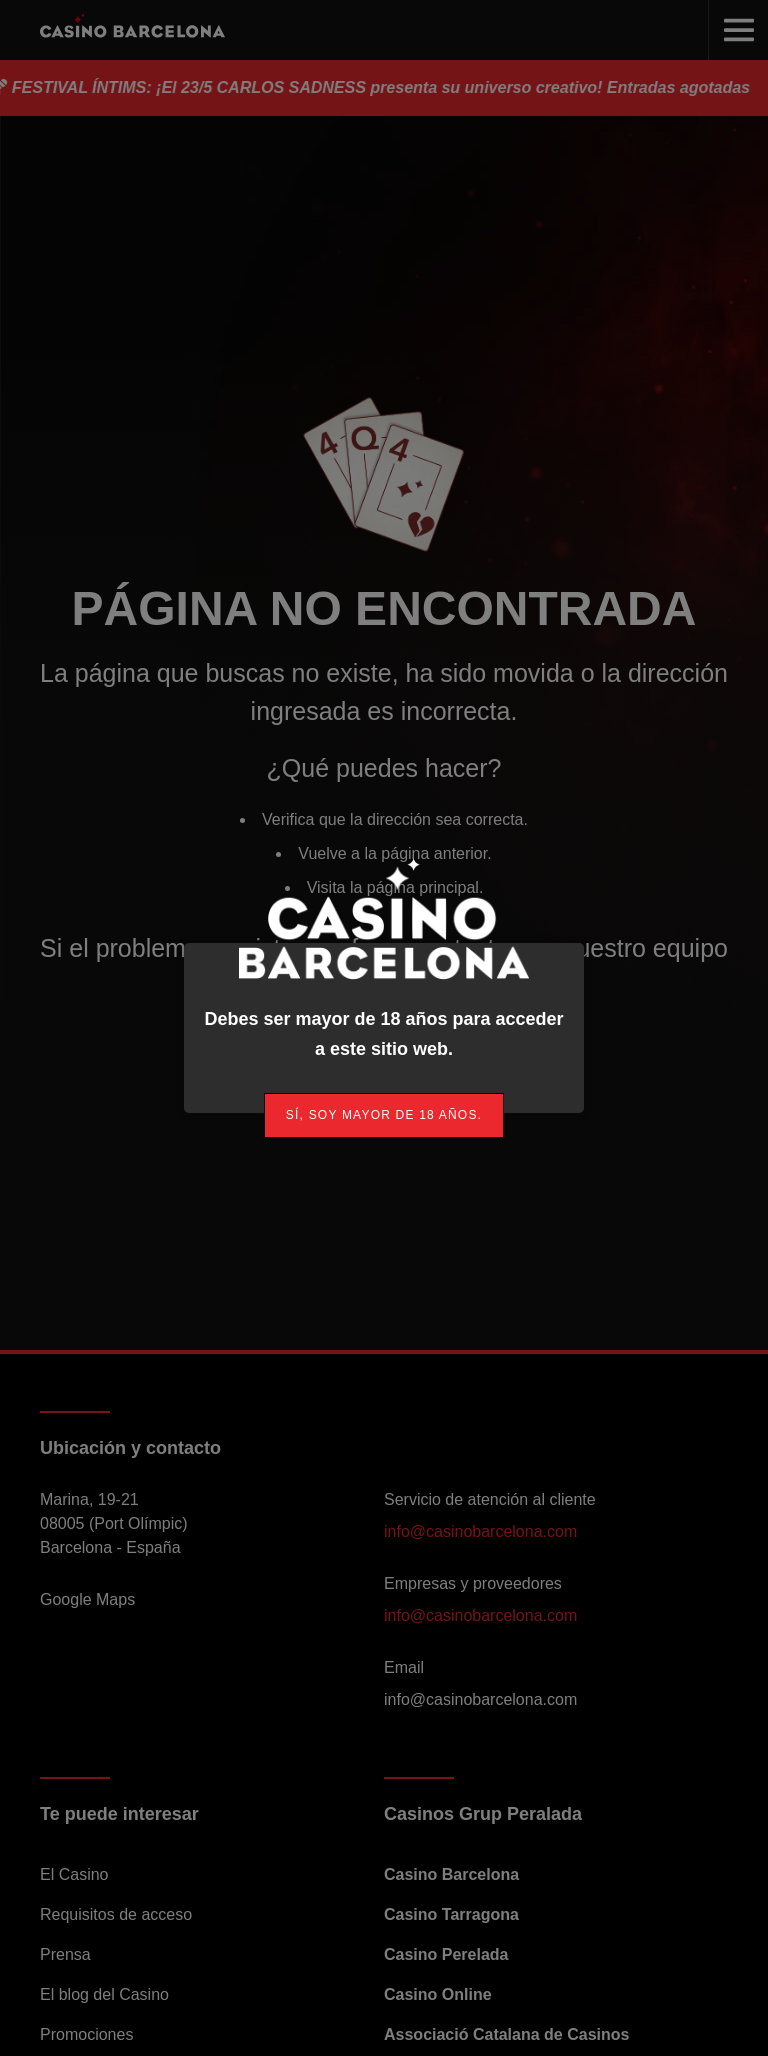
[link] (384, 1115)
